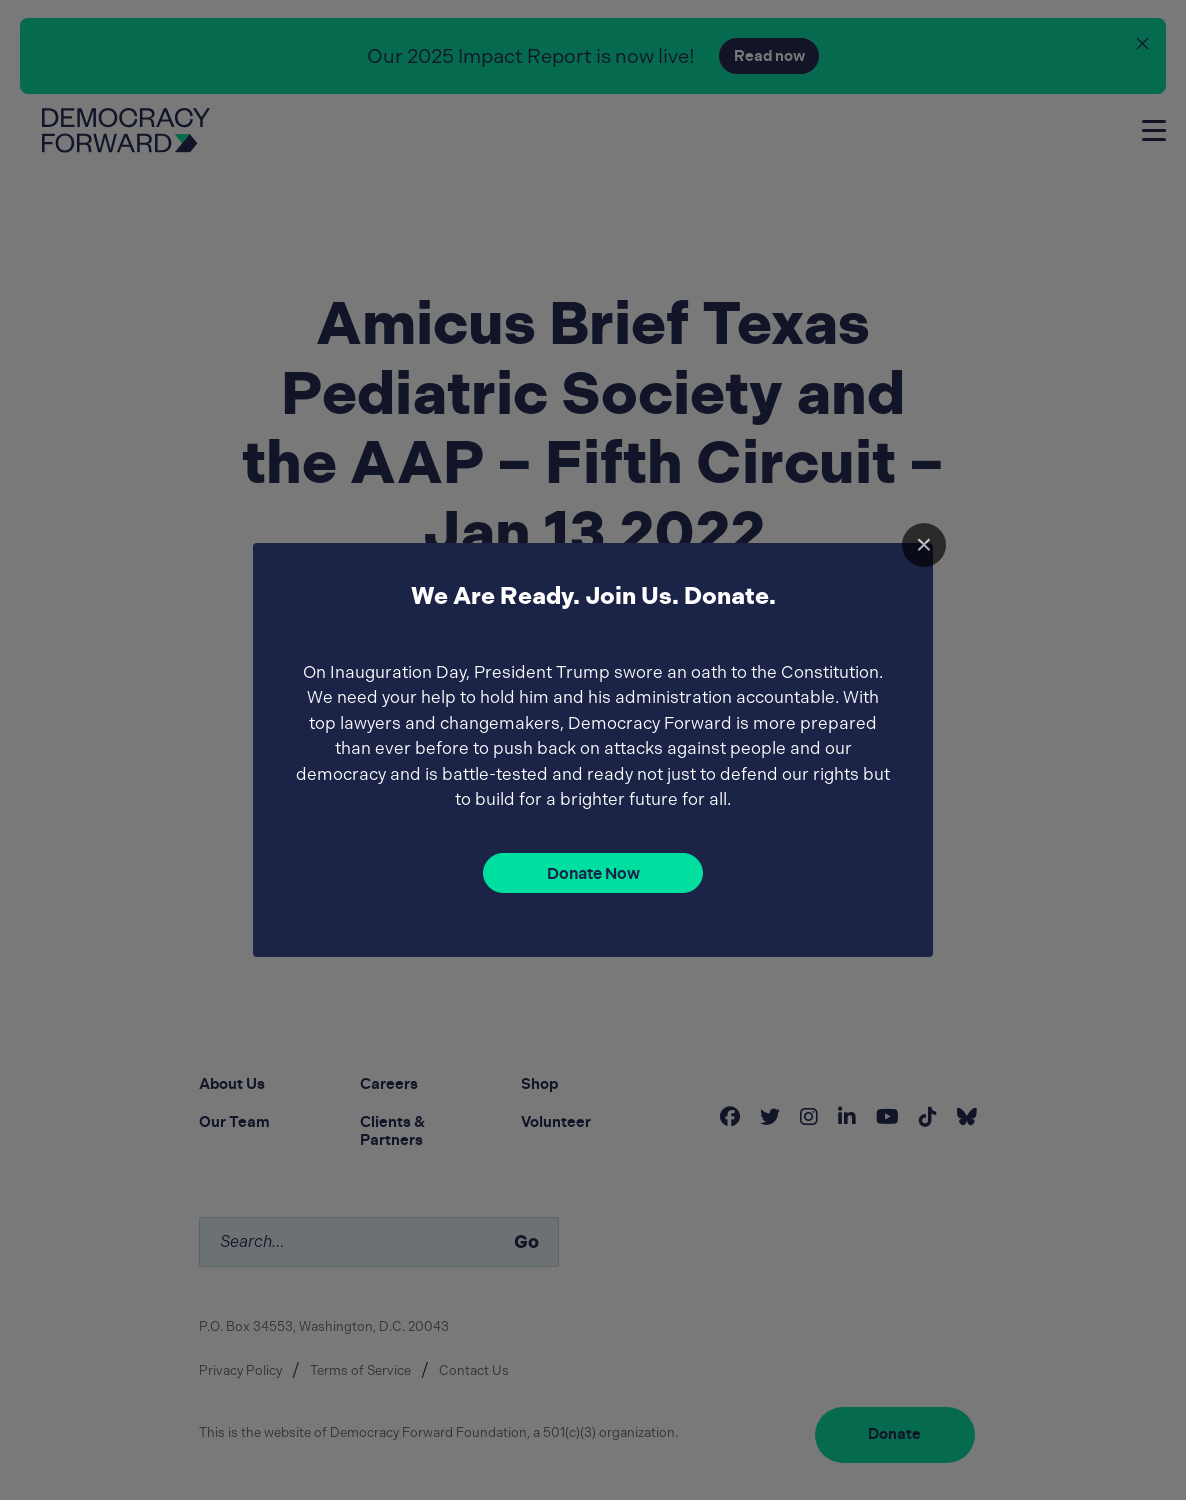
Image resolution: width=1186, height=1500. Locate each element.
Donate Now (593, 873)
